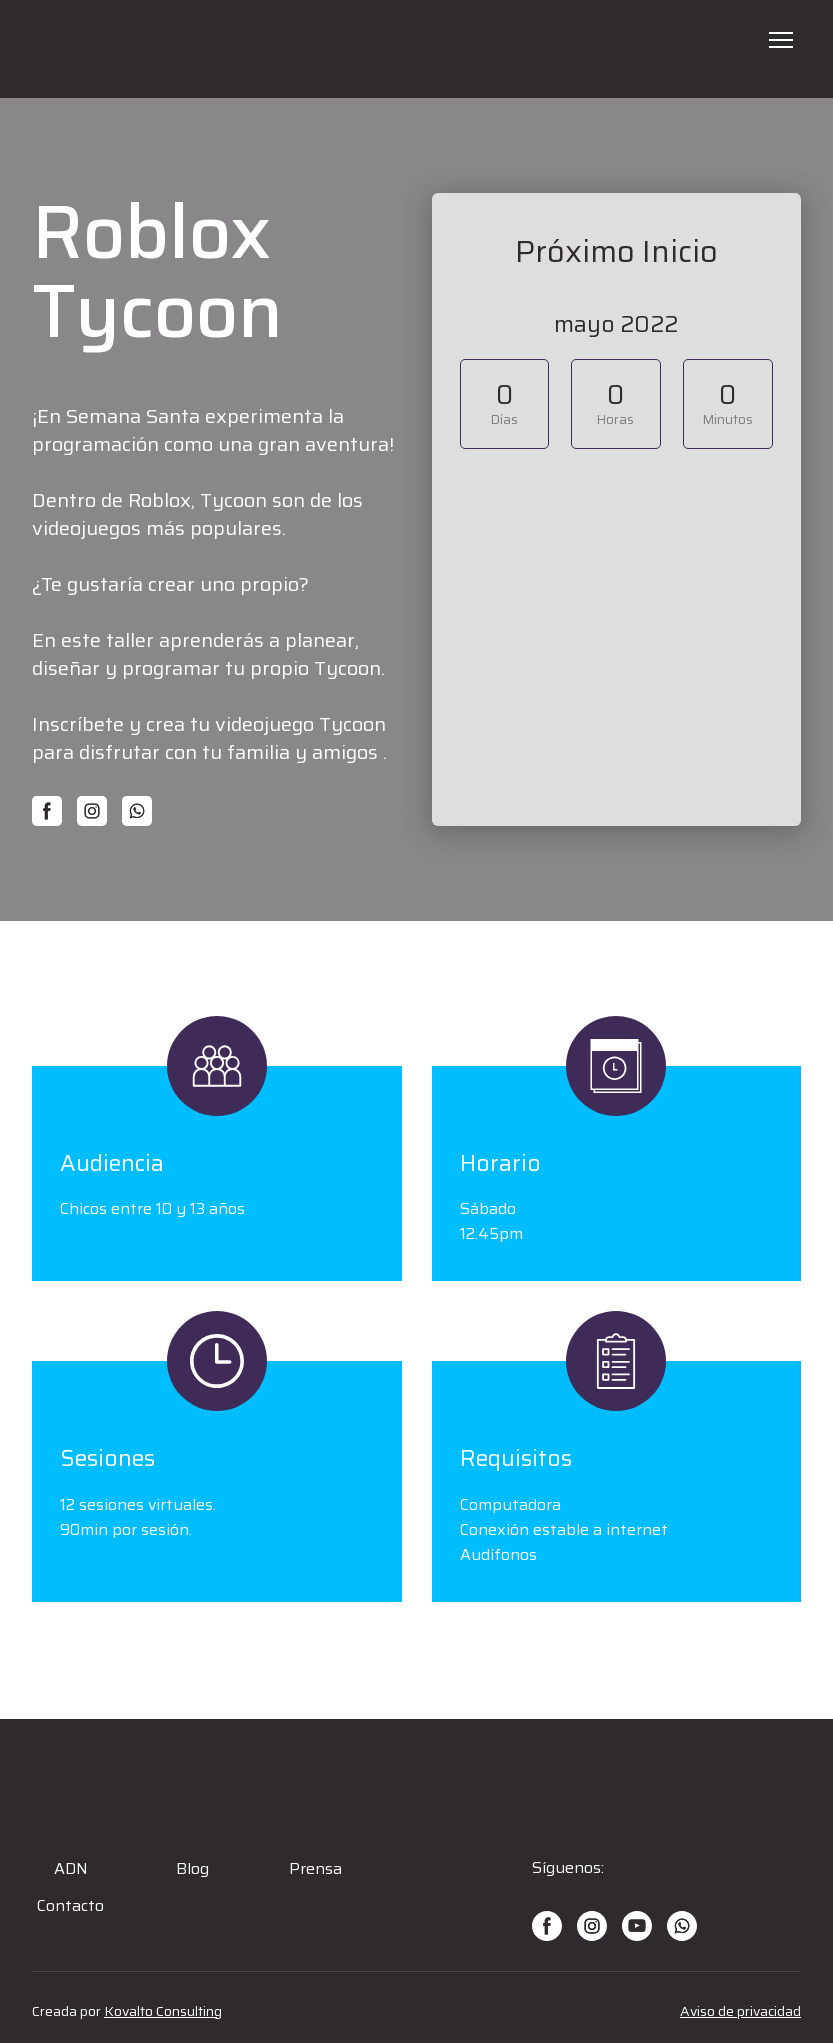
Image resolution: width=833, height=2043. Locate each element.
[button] (47, 811)
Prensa (315, 1868)
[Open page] (417, 49)
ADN (71, 1868)
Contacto (70, 1905)
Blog (192, 1868)
